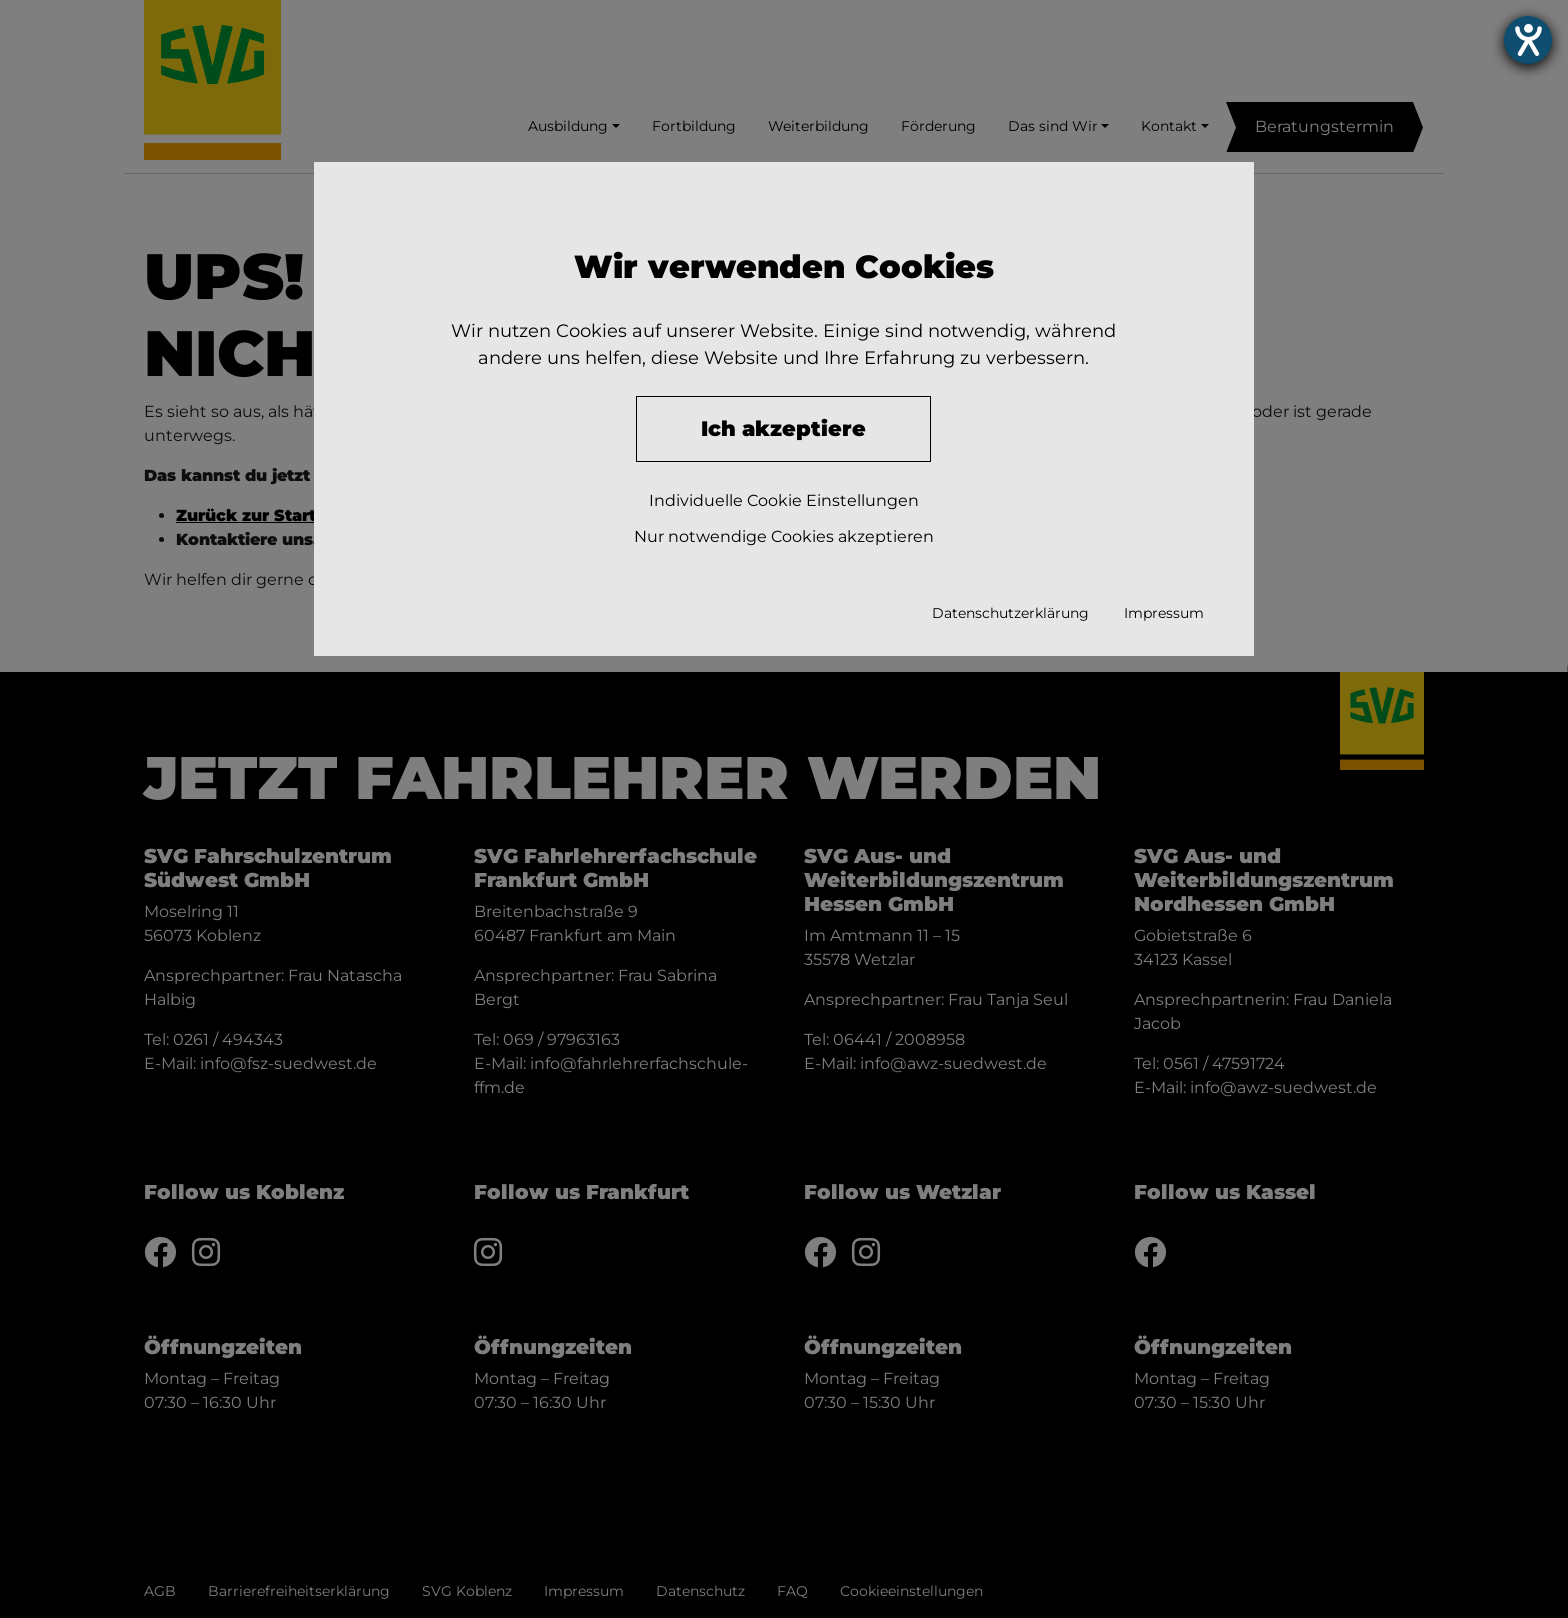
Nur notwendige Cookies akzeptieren (784, 536)
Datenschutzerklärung (1010, 613)
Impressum (1164, 613)
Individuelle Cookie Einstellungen (784, 500)
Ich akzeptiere (783, 428)
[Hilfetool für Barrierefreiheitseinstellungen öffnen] (1528, 40)
